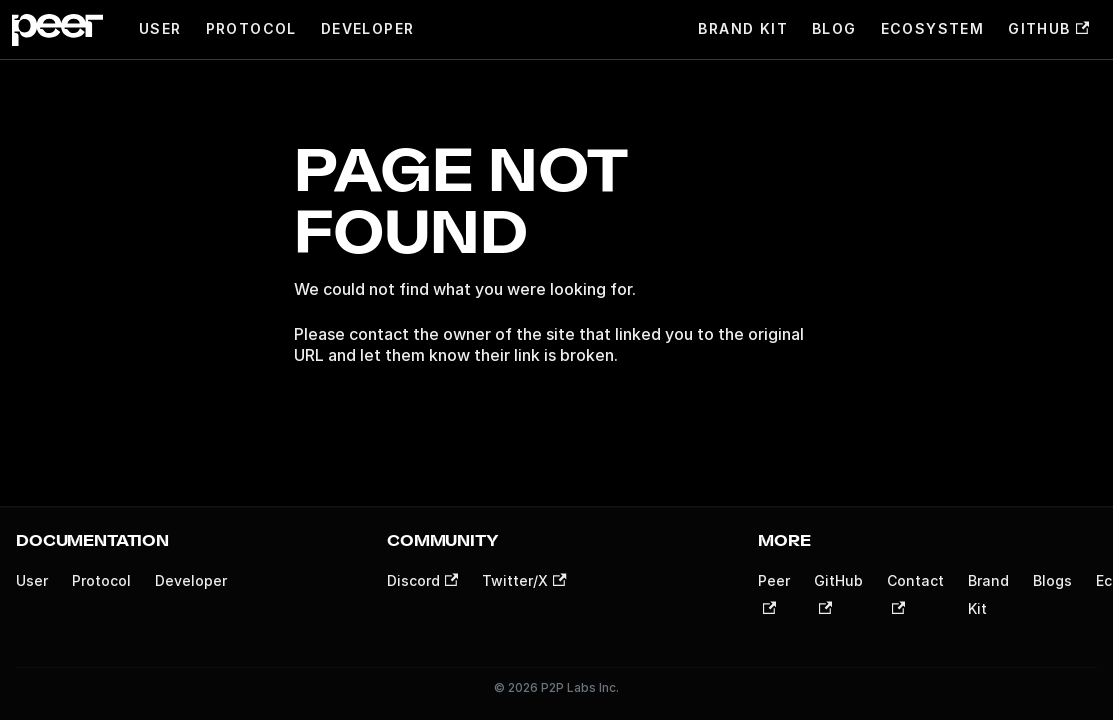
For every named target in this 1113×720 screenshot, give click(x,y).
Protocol (251, 28)
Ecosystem (933, 28)
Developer (368, 28)
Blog (834, 28)
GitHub (1048, 28)
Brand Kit (743, 28)
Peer (774, 593)
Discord (422, 580)
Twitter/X (524, 580)
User (160, 28)
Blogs (1052, 580)
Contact (915, 593)
